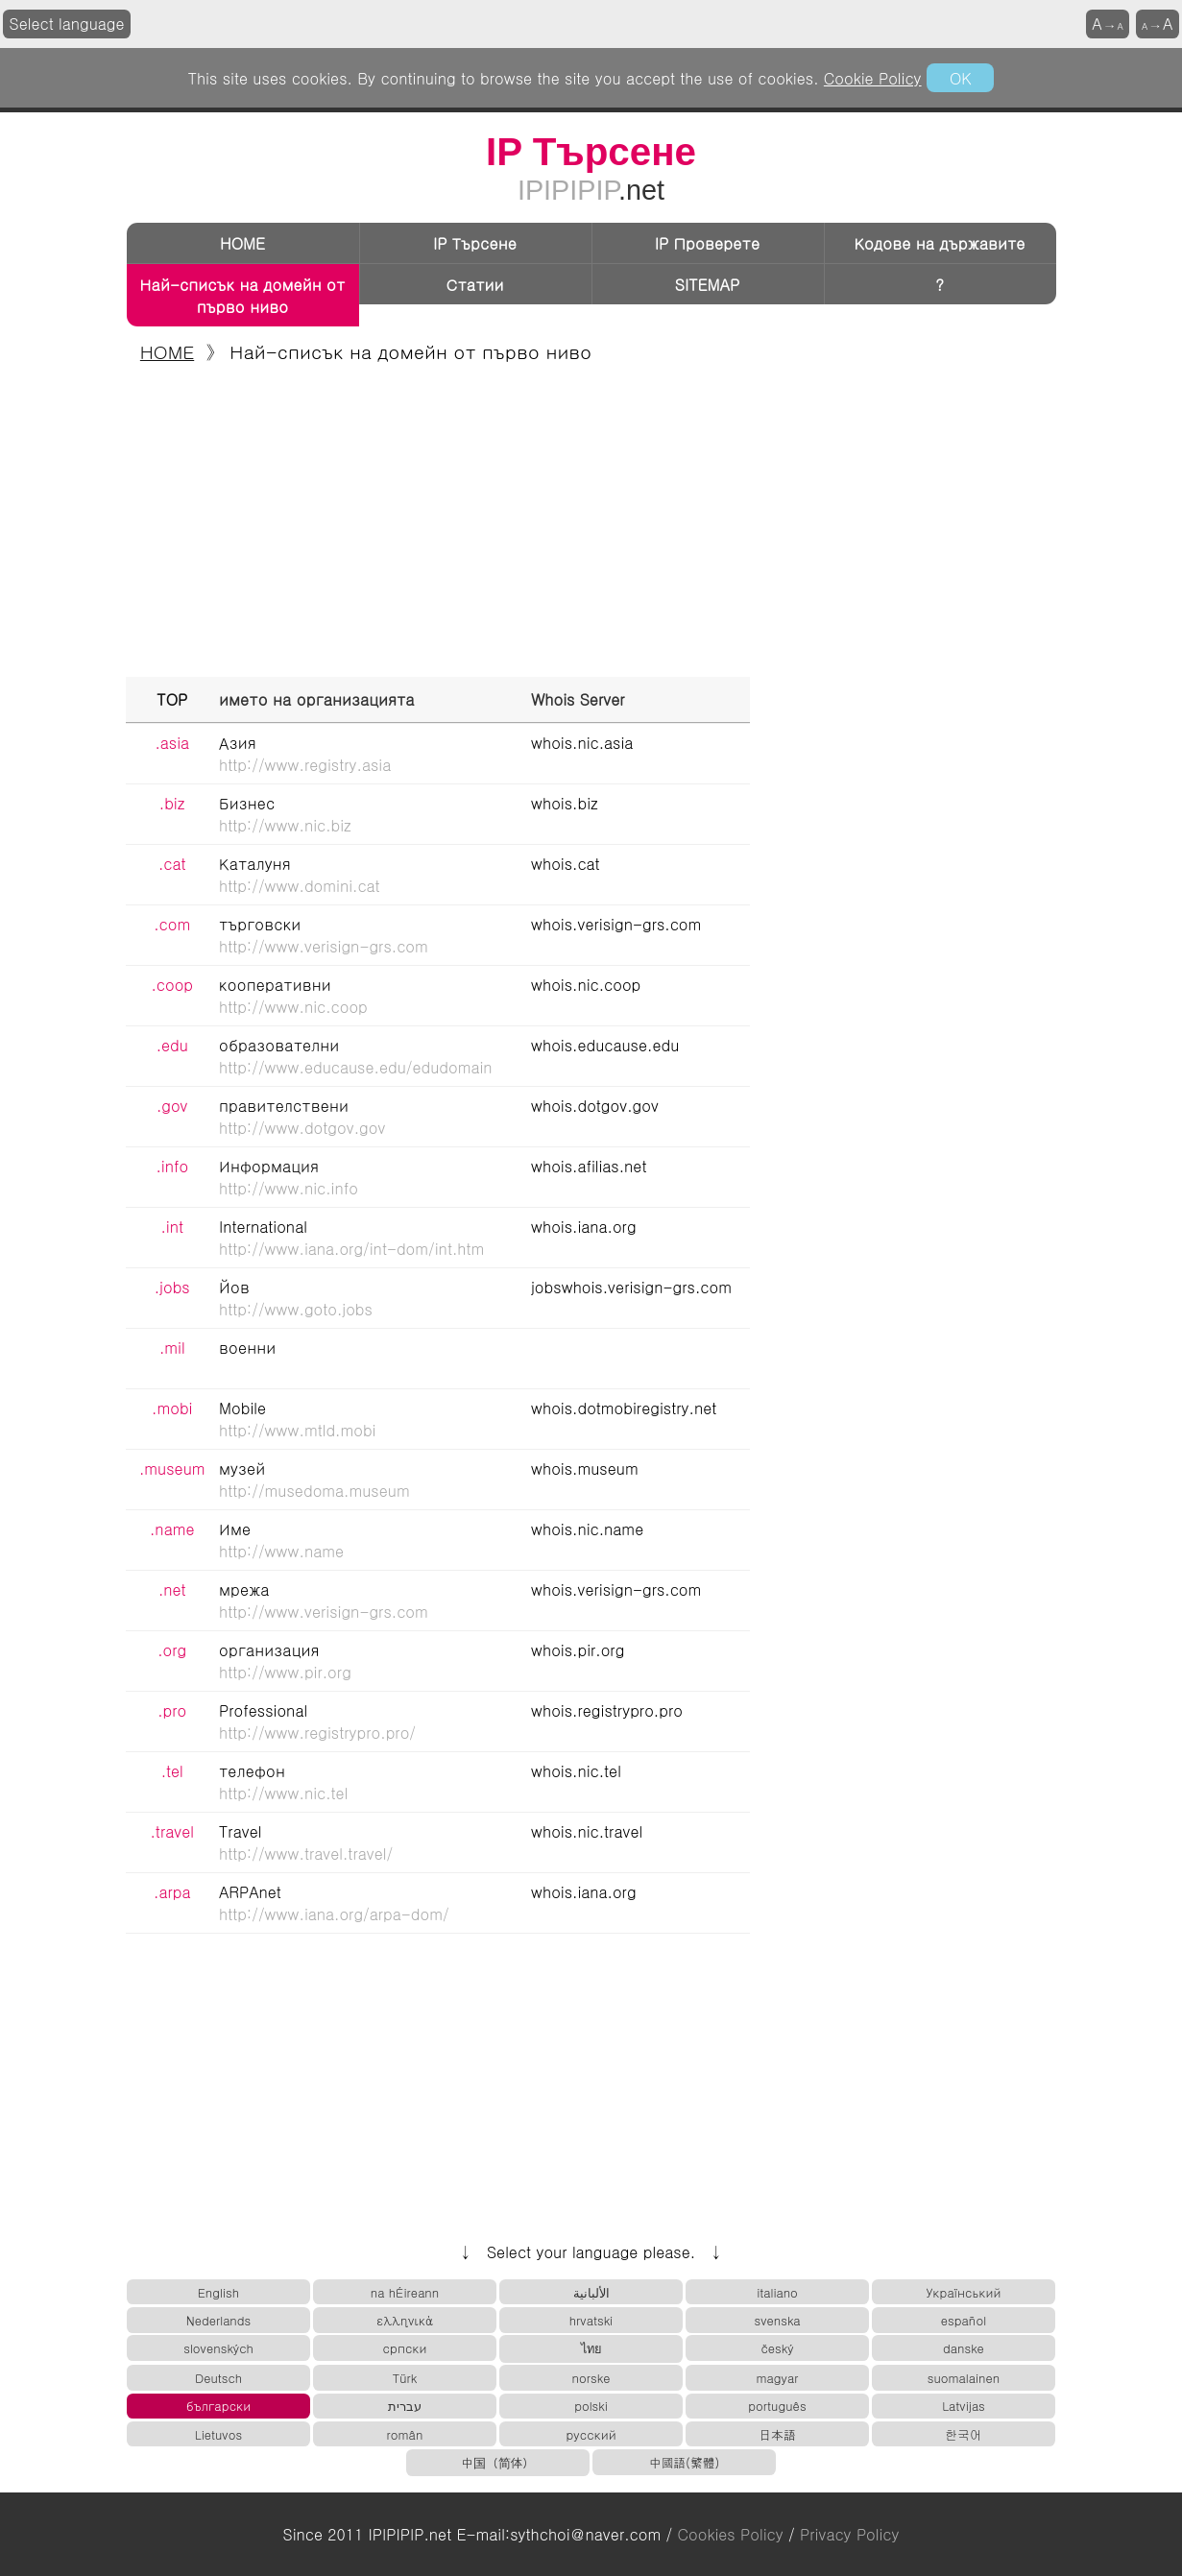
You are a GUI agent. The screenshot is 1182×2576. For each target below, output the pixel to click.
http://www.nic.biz (285, 825)
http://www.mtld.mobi (297, 1430)
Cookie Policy (873, 78)
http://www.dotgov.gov (302, 1128)
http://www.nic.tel (283, 1793)
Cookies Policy (731, 2534)
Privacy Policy (849, 2534)
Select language (67, 23)
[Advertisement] (591, 523)
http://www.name (281, 1551)
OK (960, 78)
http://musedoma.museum (314, 1491)
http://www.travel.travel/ (306, 1853)
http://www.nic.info (288, 1188)
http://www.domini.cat (299, 886)
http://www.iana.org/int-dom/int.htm (351, 1249)
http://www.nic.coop (293, 1007)
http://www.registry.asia (305, 765)
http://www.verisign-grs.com (323, 946)
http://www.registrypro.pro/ (317, 1732)
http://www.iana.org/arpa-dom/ (334, 1914)
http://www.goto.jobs (296, 1309)
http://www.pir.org (285, 1672)
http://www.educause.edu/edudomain (356, 1067)
